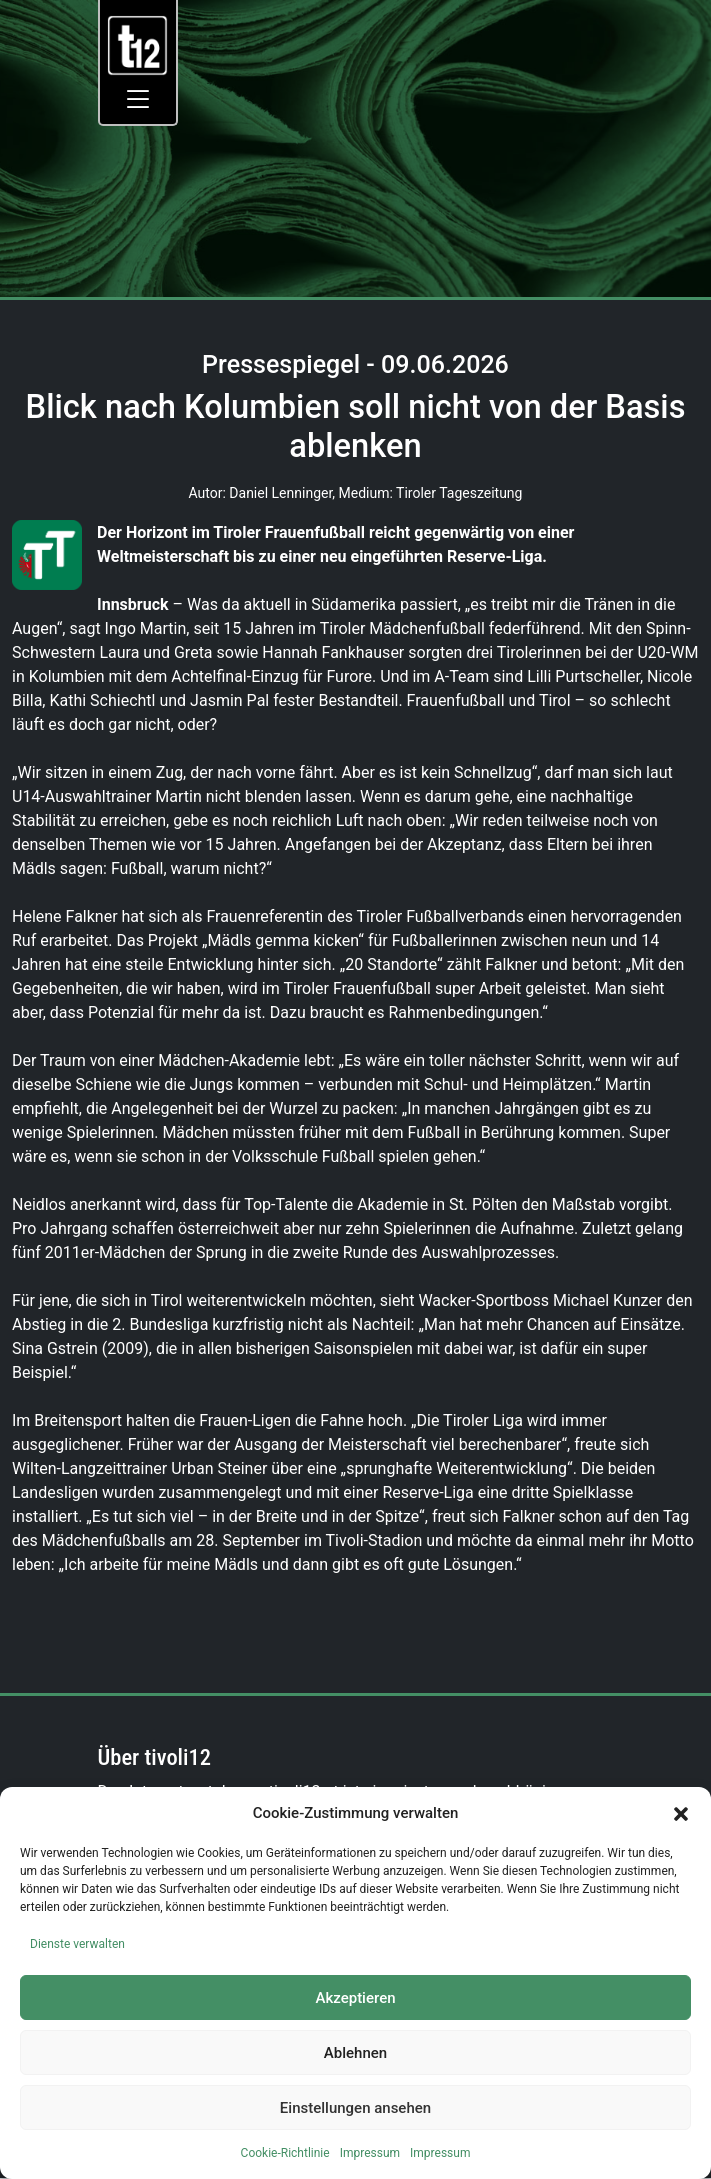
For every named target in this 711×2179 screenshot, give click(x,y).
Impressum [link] (370, 2153)
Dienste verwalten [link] (77, 1944)
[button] (681, 1813)
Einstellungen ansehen (355, 2108)
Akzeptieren (355, 1998)
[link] (137, 44)
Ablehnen (355, 2053)
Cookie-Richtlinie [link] (285, 2153)
